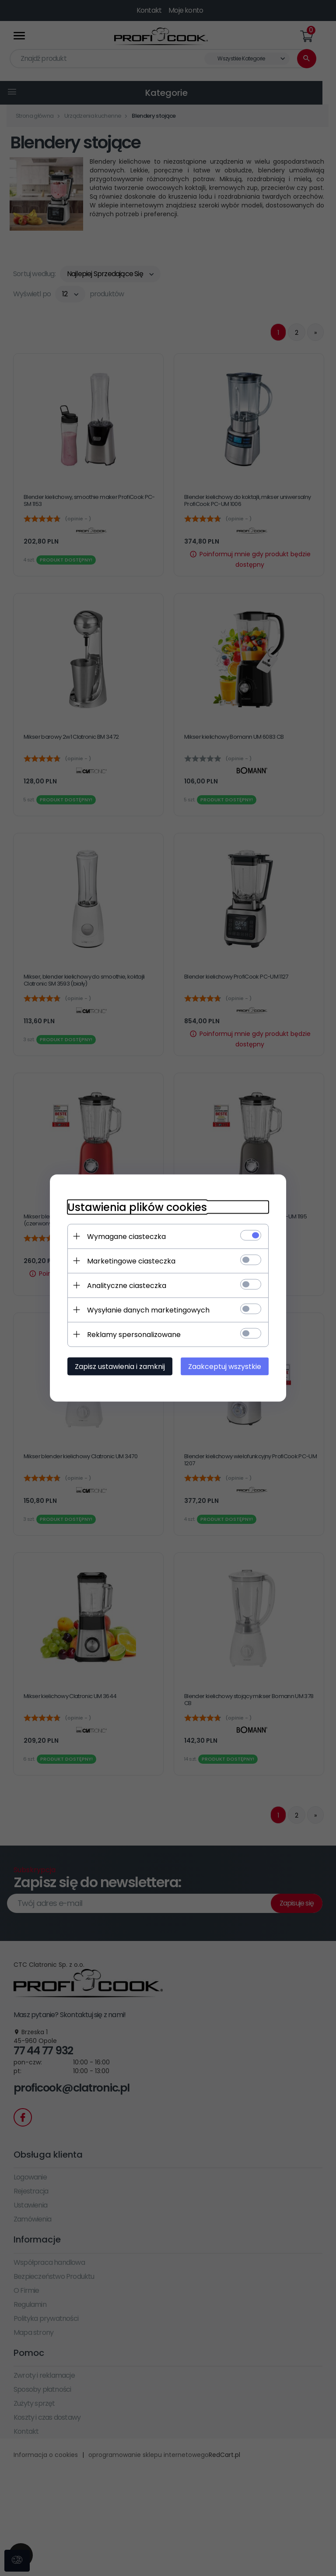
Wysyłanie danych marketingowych (148, 1310)
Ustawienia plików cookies (137, 1207)
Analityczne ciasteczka (126, 1286)
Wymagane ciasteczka (126, 1237)
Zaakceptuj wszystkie (224, 1367)
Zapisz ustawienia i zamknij (120, 1367)
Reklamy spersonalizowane (134, 1335)
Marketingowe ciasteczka (131, 1261)
